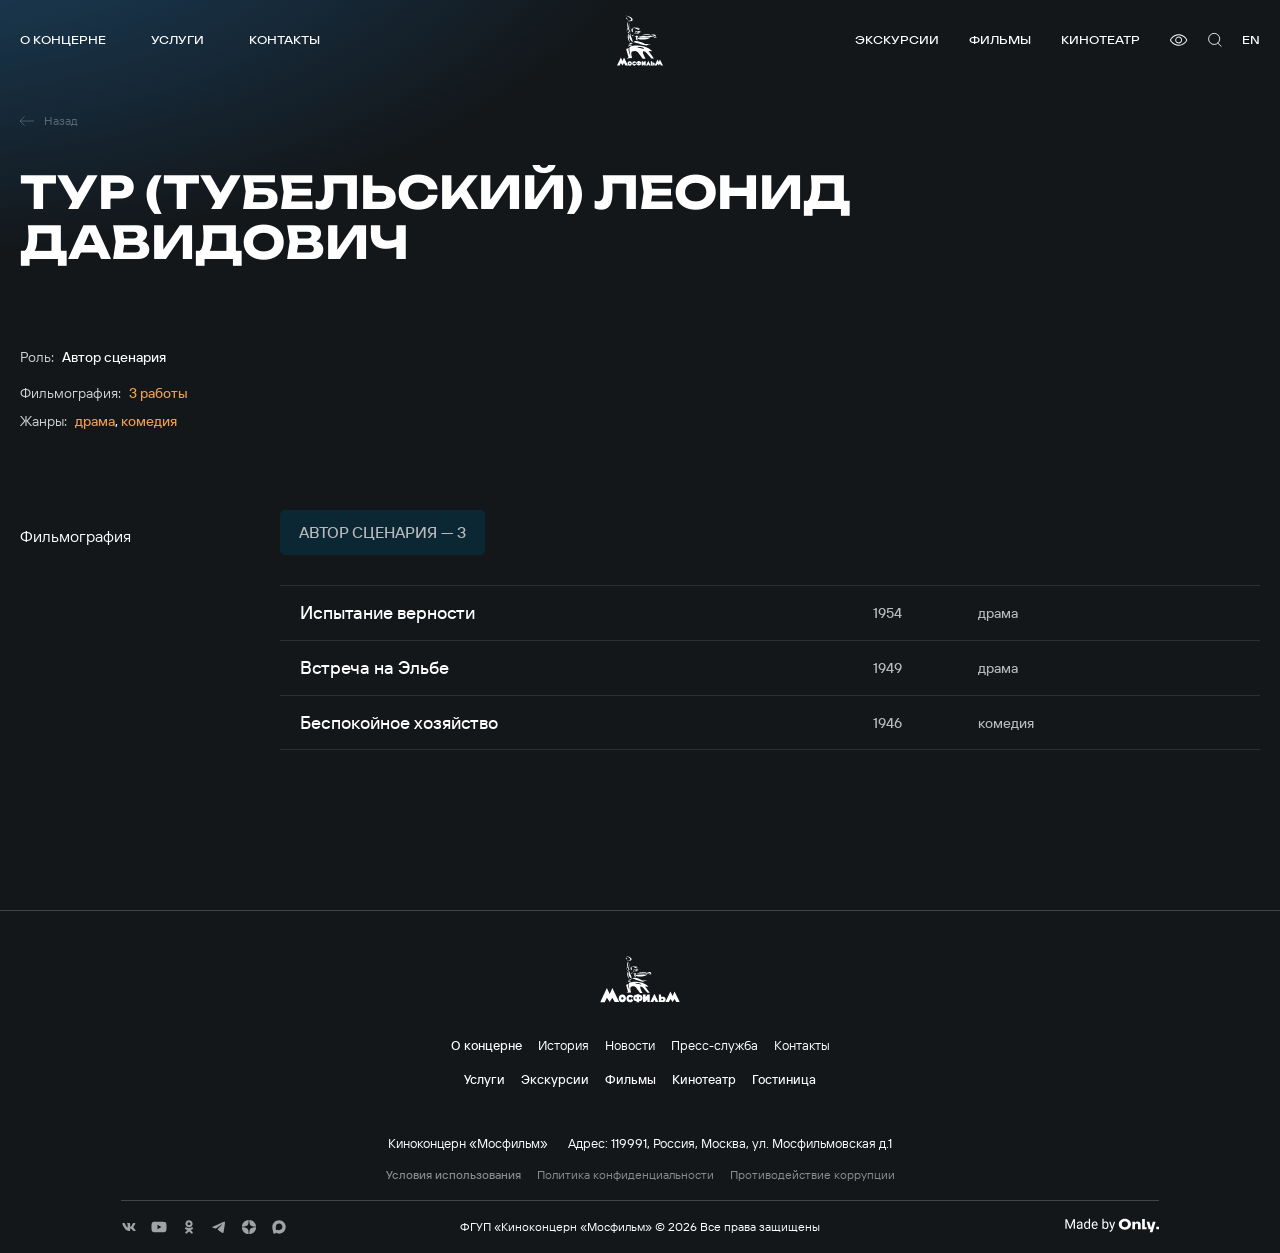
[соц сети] (129, 1227)
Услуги (177, 39)
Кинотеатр (1100, 39)
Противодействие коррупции (812, 1175)
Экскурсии (897, 39)
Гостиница (784, 1079)
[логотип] (640, 40)
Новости (630, 1045)
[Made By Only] (1111, 1225)
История (563, 1045)
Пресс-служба (714, 1045)
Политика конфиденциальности (625, 1175)
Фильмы (1000, 39)
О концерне (63, 39)
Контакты (284, 39)
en (1251, 39)
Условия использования (453, 1175)
